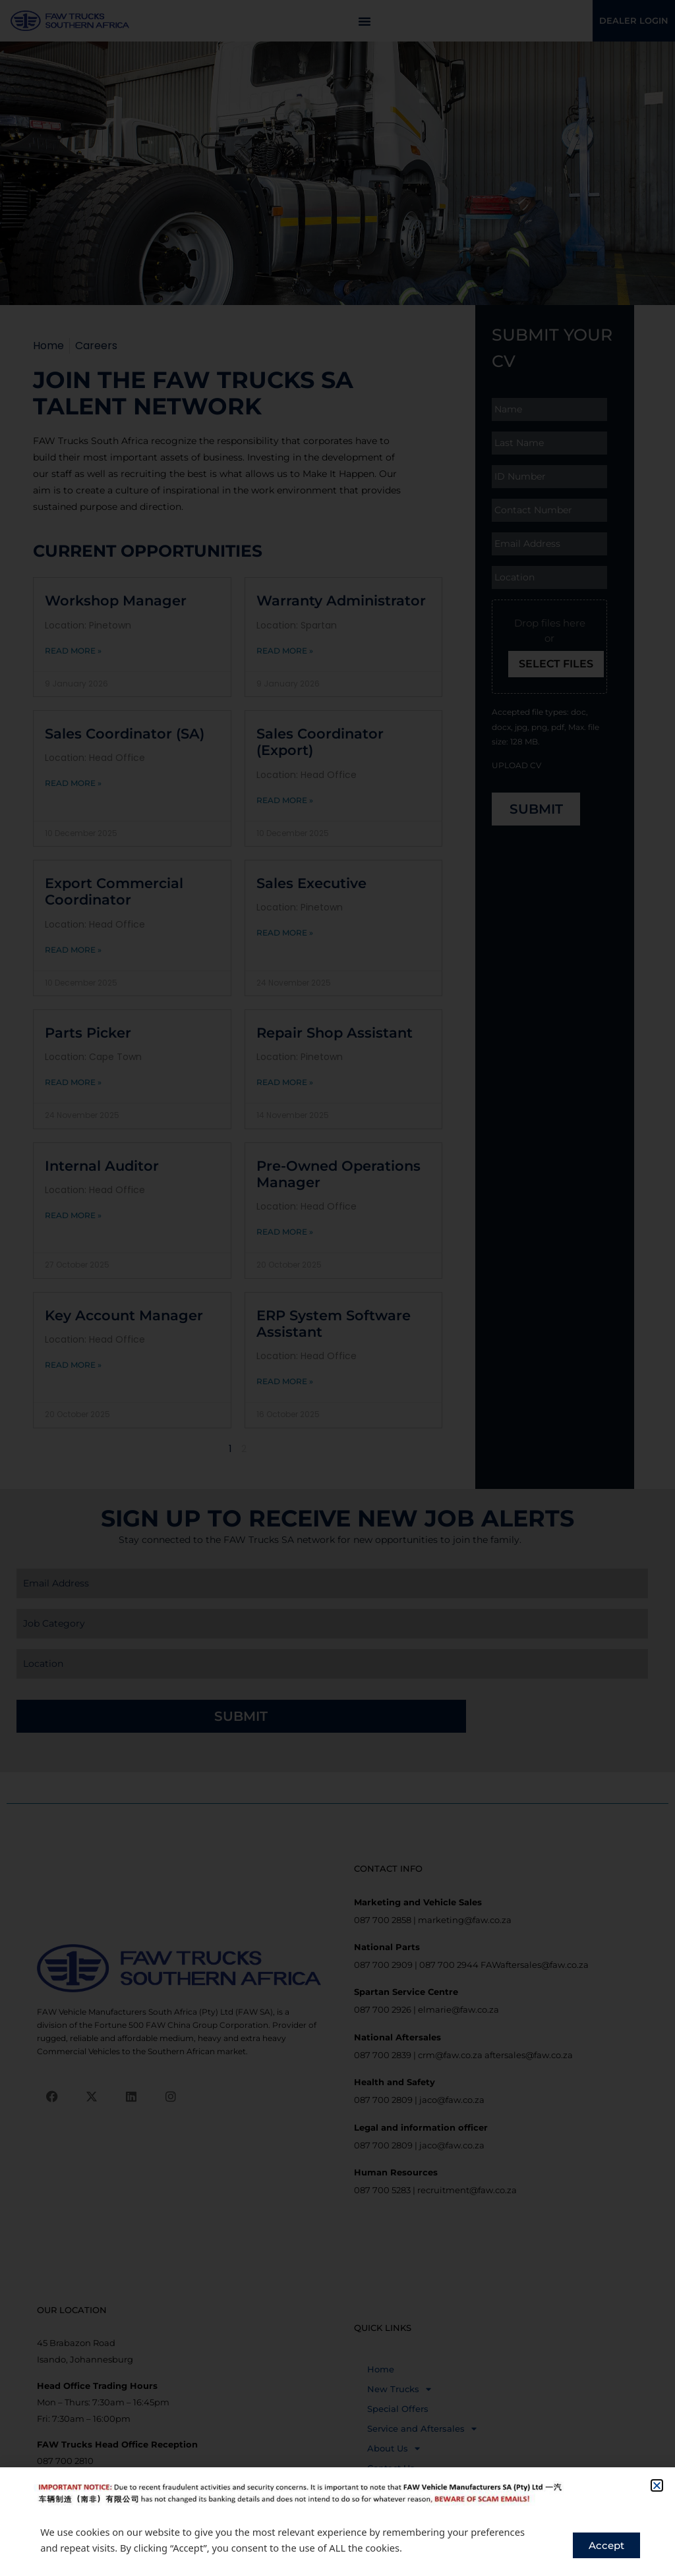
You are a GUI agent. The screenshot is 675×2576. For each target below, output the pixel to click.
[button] (657, 2485)
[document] (337, 1288)
